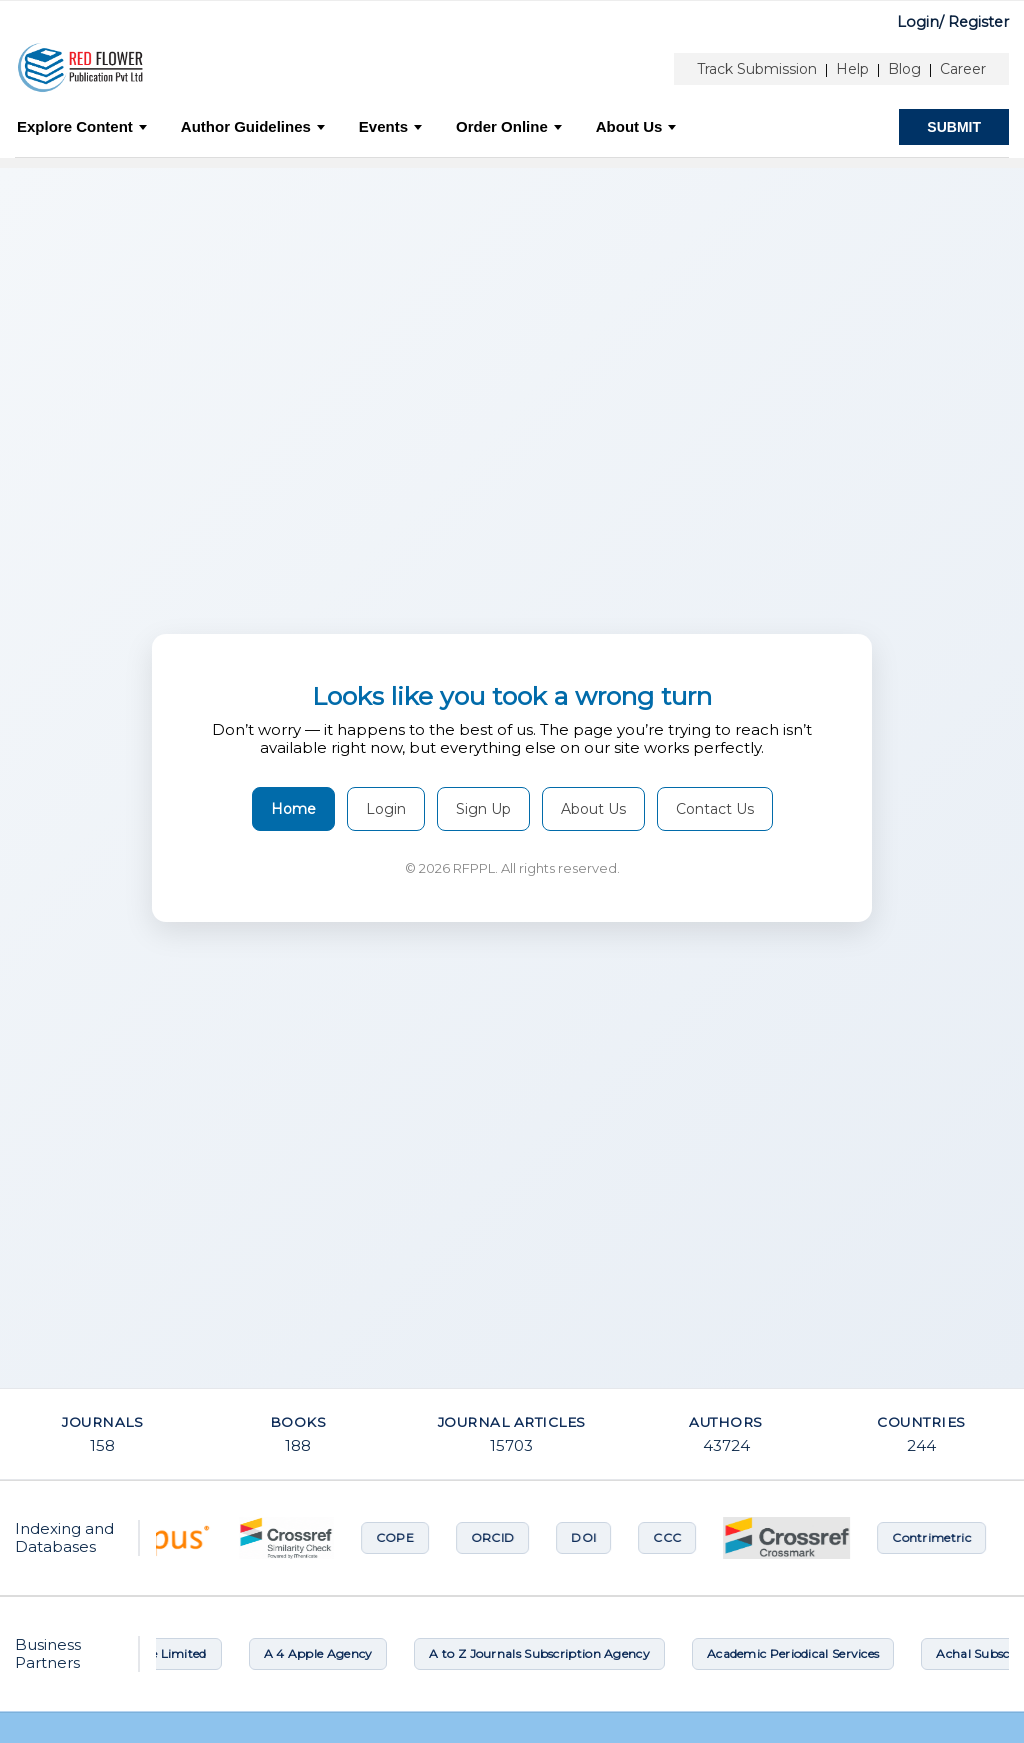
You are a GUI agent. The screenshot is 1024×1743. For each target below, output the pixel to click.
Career (963, 69)
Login (386, 809)
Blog (904, 69)
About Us (636, 126)
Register (978, 22)
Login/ (920, 22)
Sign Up (483, 809)
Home (293, 809)
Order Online (509, 126)
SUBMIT (954, 127)
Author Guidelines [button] (253, 126)
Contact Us (715, 809)
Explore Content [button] (82, 126)
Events (390, 126)
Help (852, 69)
